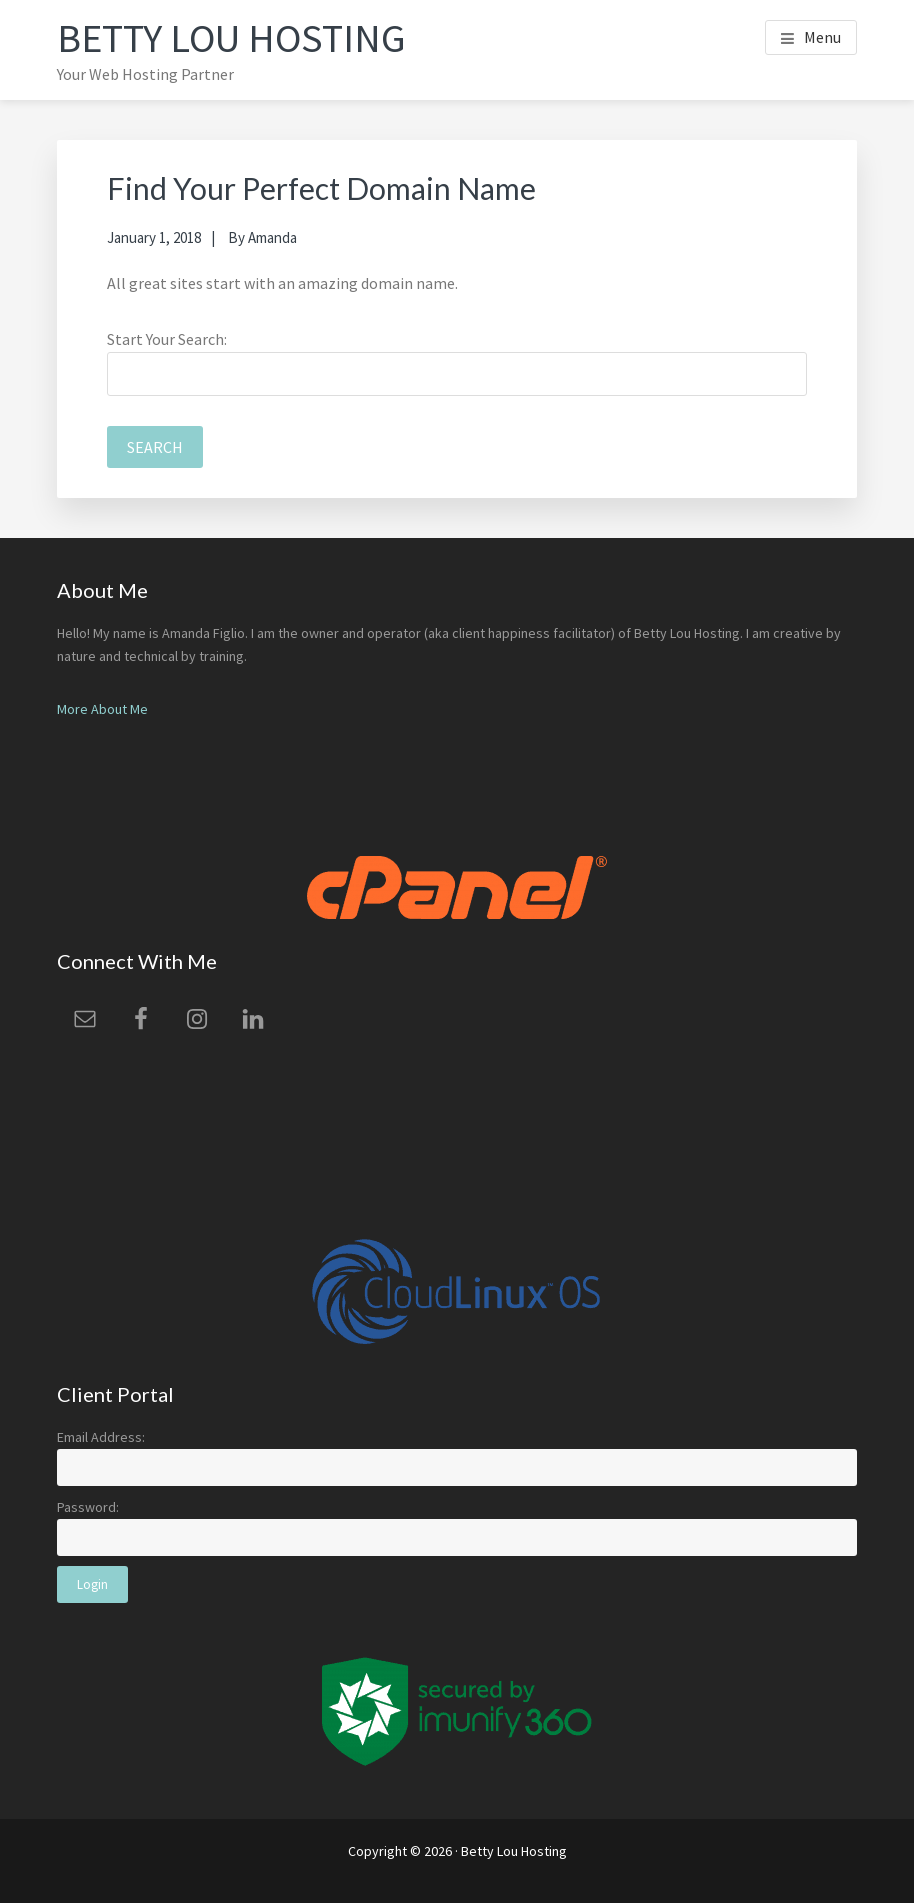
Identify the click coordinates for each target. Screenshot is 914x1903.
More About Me (102, 709)
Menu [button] (822, 37)
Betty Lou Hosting (231, 38)
